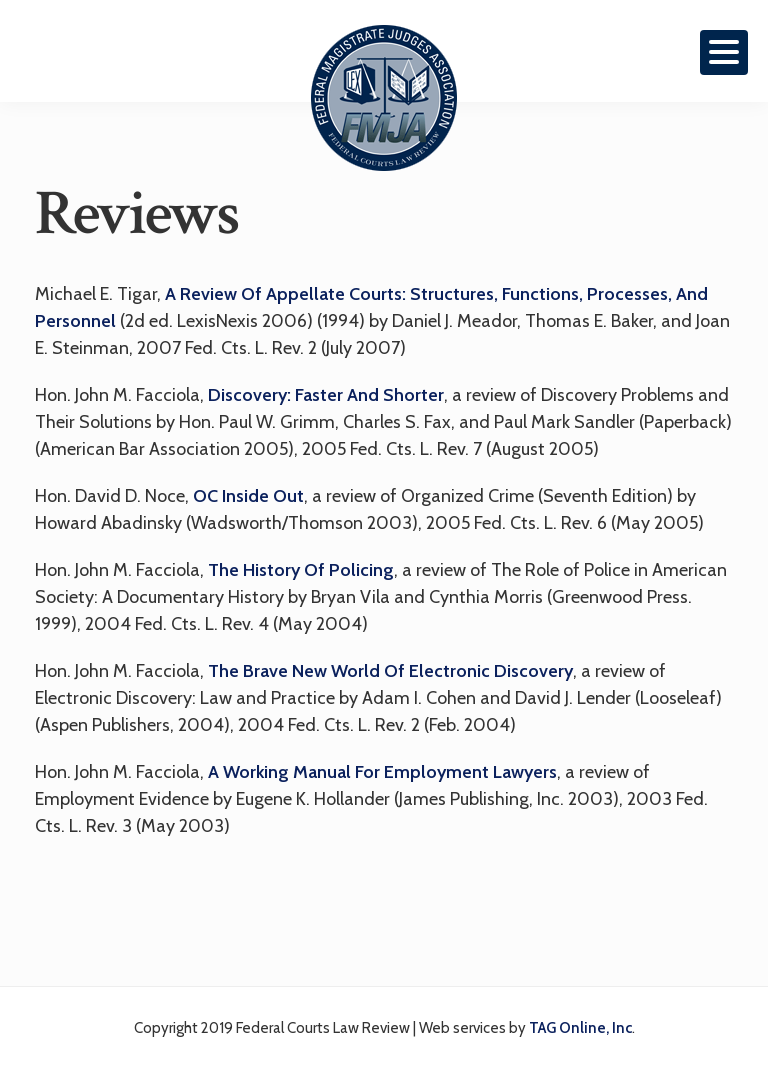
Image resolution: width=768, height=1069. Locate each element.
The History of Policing (301, 570)
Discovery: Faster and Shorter (326, 395)
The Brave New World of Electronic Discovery (390, 671)
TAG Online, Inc (580, 1028)
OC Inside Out (248, 496)
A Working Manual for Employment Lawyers (382, 772)
